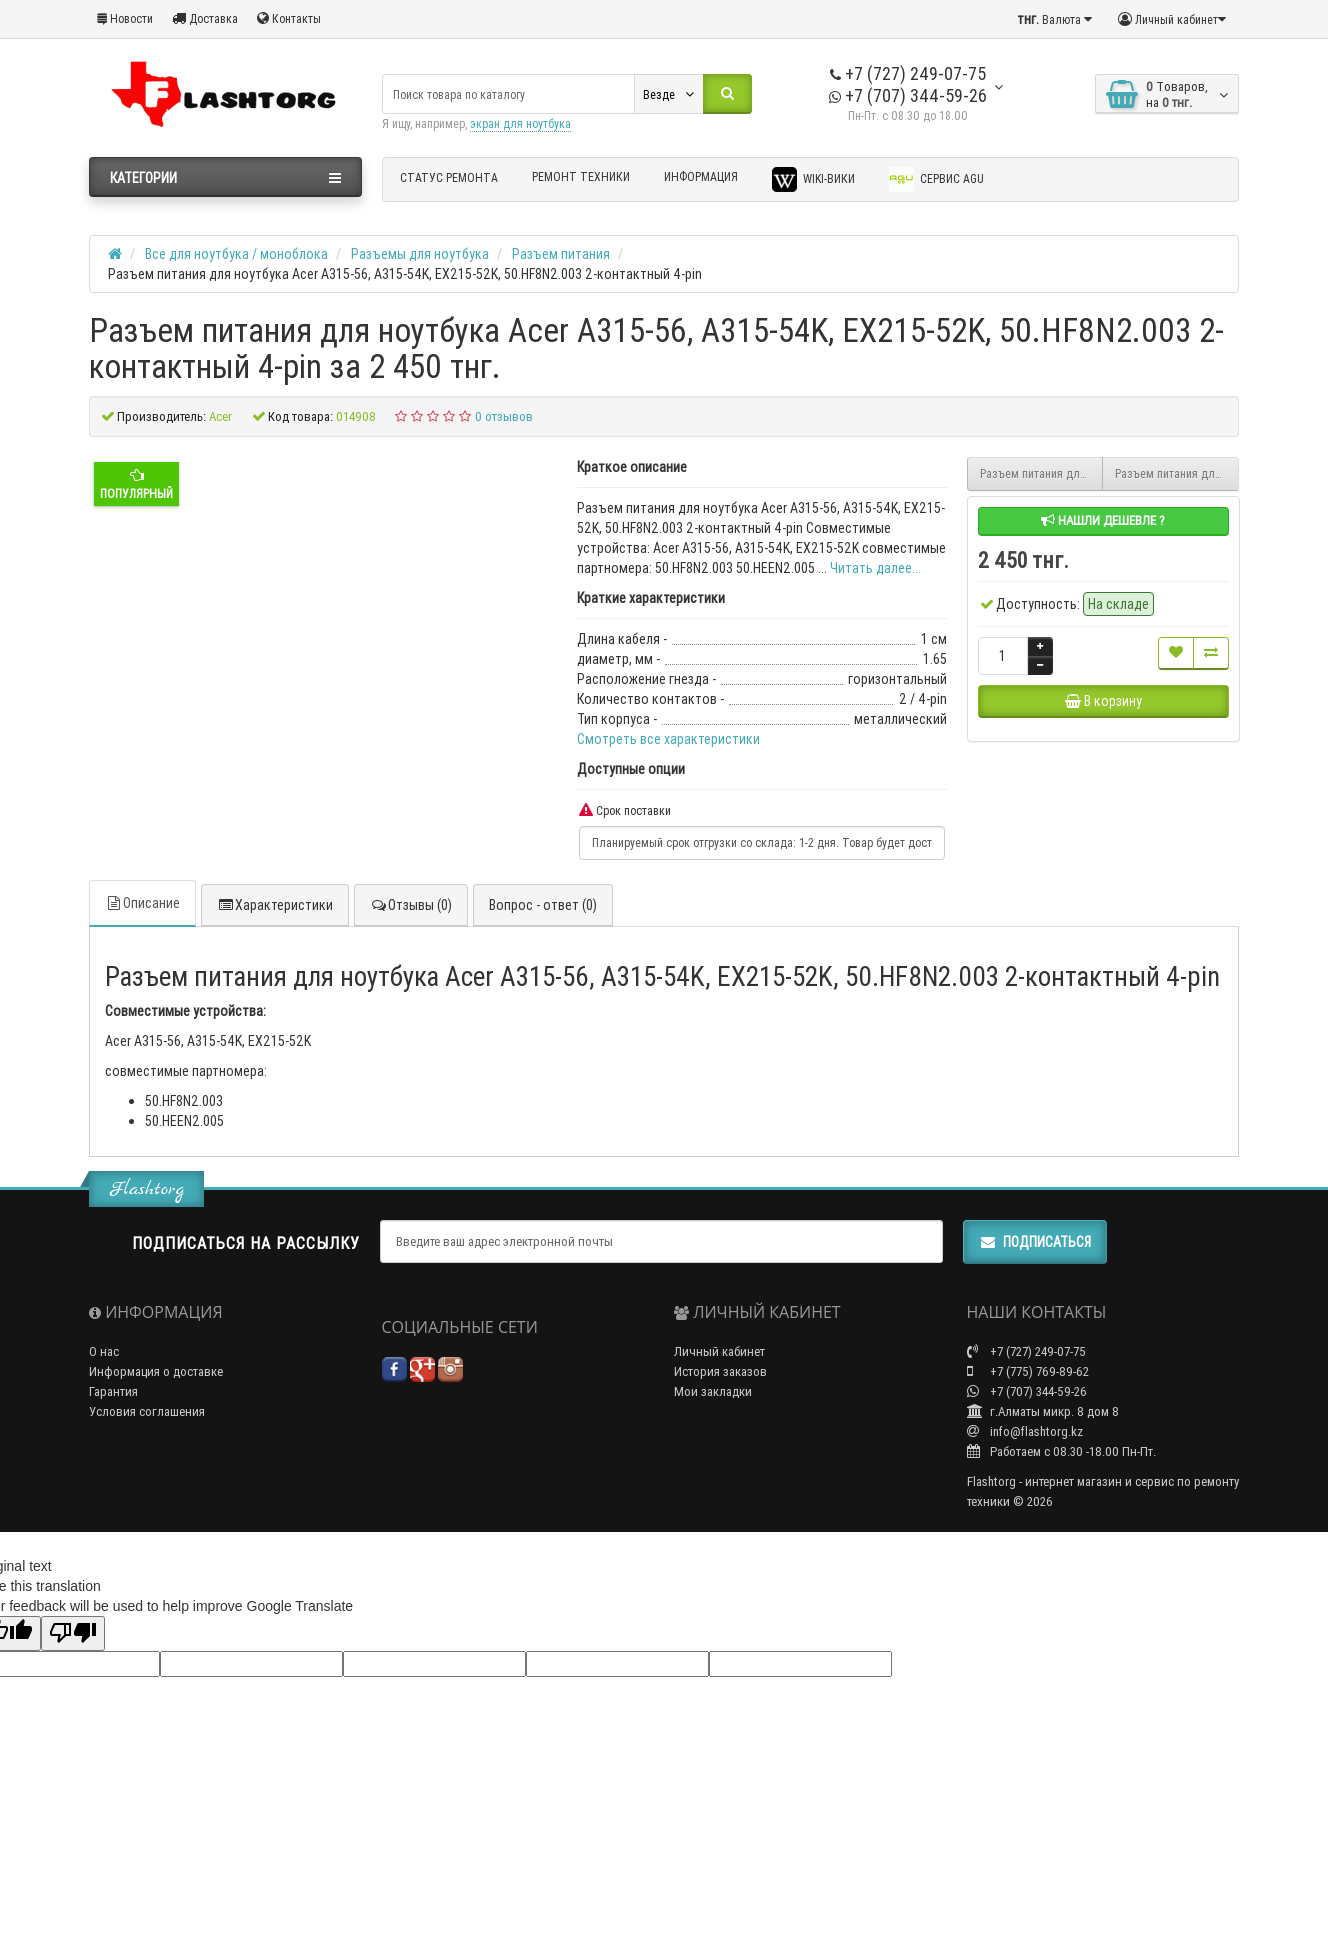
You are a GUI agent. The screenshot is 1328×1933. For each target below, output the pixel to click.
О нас (104, 1351)
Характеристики (275, 905)
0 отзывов (504, 416)
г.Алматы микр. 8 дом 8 (1043, 1411)
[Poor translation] (73, 1633)
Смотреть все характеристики (668, 739)
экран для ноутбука (520, 123)
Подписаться (1035, 1242)
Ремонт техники (581, 176)
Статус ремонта (449, 177)
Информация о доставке (156, 1371)
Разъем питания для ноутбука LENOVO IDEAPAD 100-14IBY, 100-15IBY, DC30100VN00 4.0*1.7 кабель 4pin (1042, 473)
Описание (142, 903)
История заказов (720, 1371)
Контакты (289, 18)
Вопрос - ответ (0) (543, 905)
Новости (125, 18)
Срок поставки (625, 810)
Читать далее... (875, 568)
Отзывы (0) (411, 905)
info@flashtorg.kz (1025, 1431)
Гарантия (113, 1391)
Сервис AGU (936, 179)
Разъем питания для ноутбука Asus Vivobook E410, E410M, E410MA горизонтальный (1177, 473)
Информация (701, 176)
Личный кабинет (719, 1351)
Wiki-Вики (813, 179)
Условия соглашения (147, 1411)
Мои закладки (713, 1391)
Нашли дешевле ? (1103, 520)
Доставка (205, 18)
